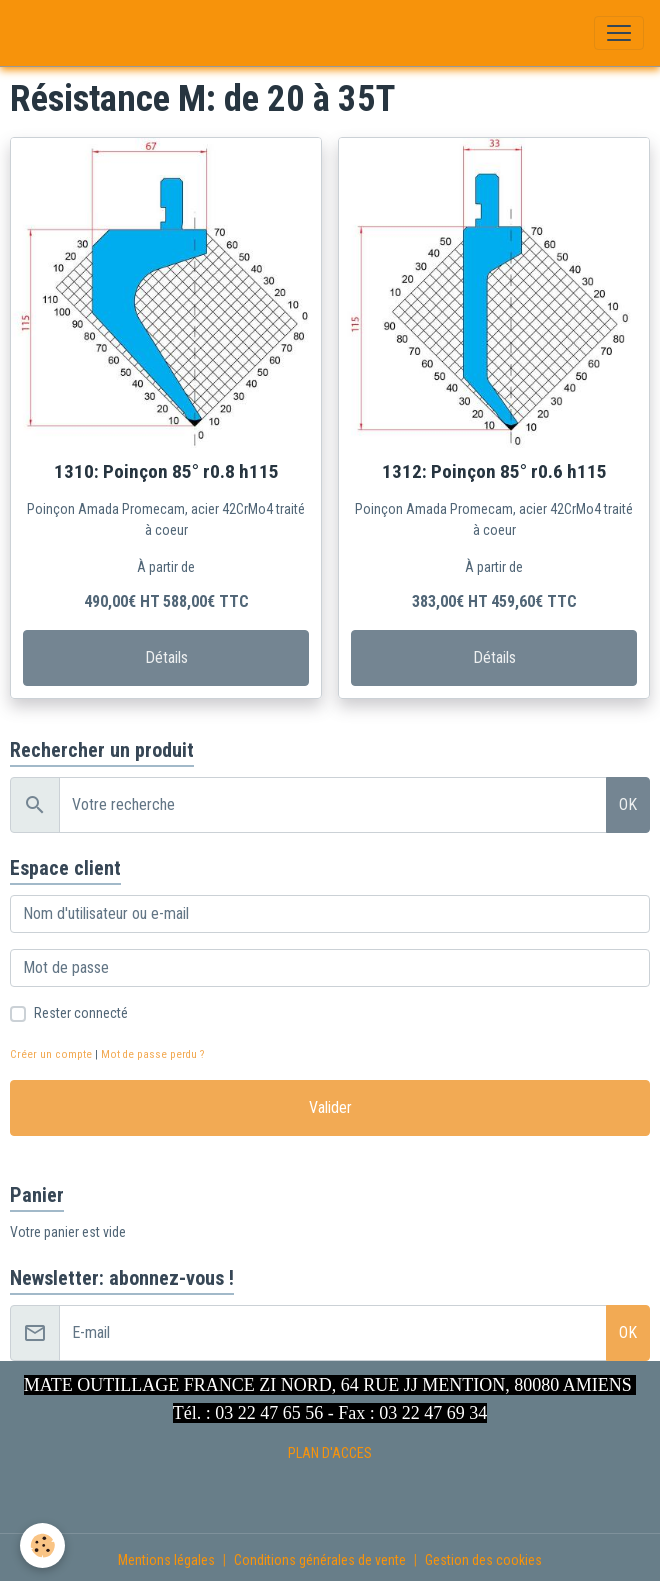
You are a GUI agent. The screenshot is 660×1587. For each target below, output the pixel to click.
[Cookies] (42, 1545)
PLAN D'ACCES (330, 1453)
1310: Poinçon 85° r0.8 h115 (166, 471)
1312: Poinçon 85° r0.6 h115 (494, 471)
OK (628, 804)
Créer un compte (51, 1054)
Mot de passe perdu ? (152, 1054)
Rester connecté (81, 1013)
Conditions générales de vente (320, 1560)
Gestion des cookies (483, 1560)
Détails (166, 657)
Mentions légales (166, 1560)
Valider (330, 1107)
